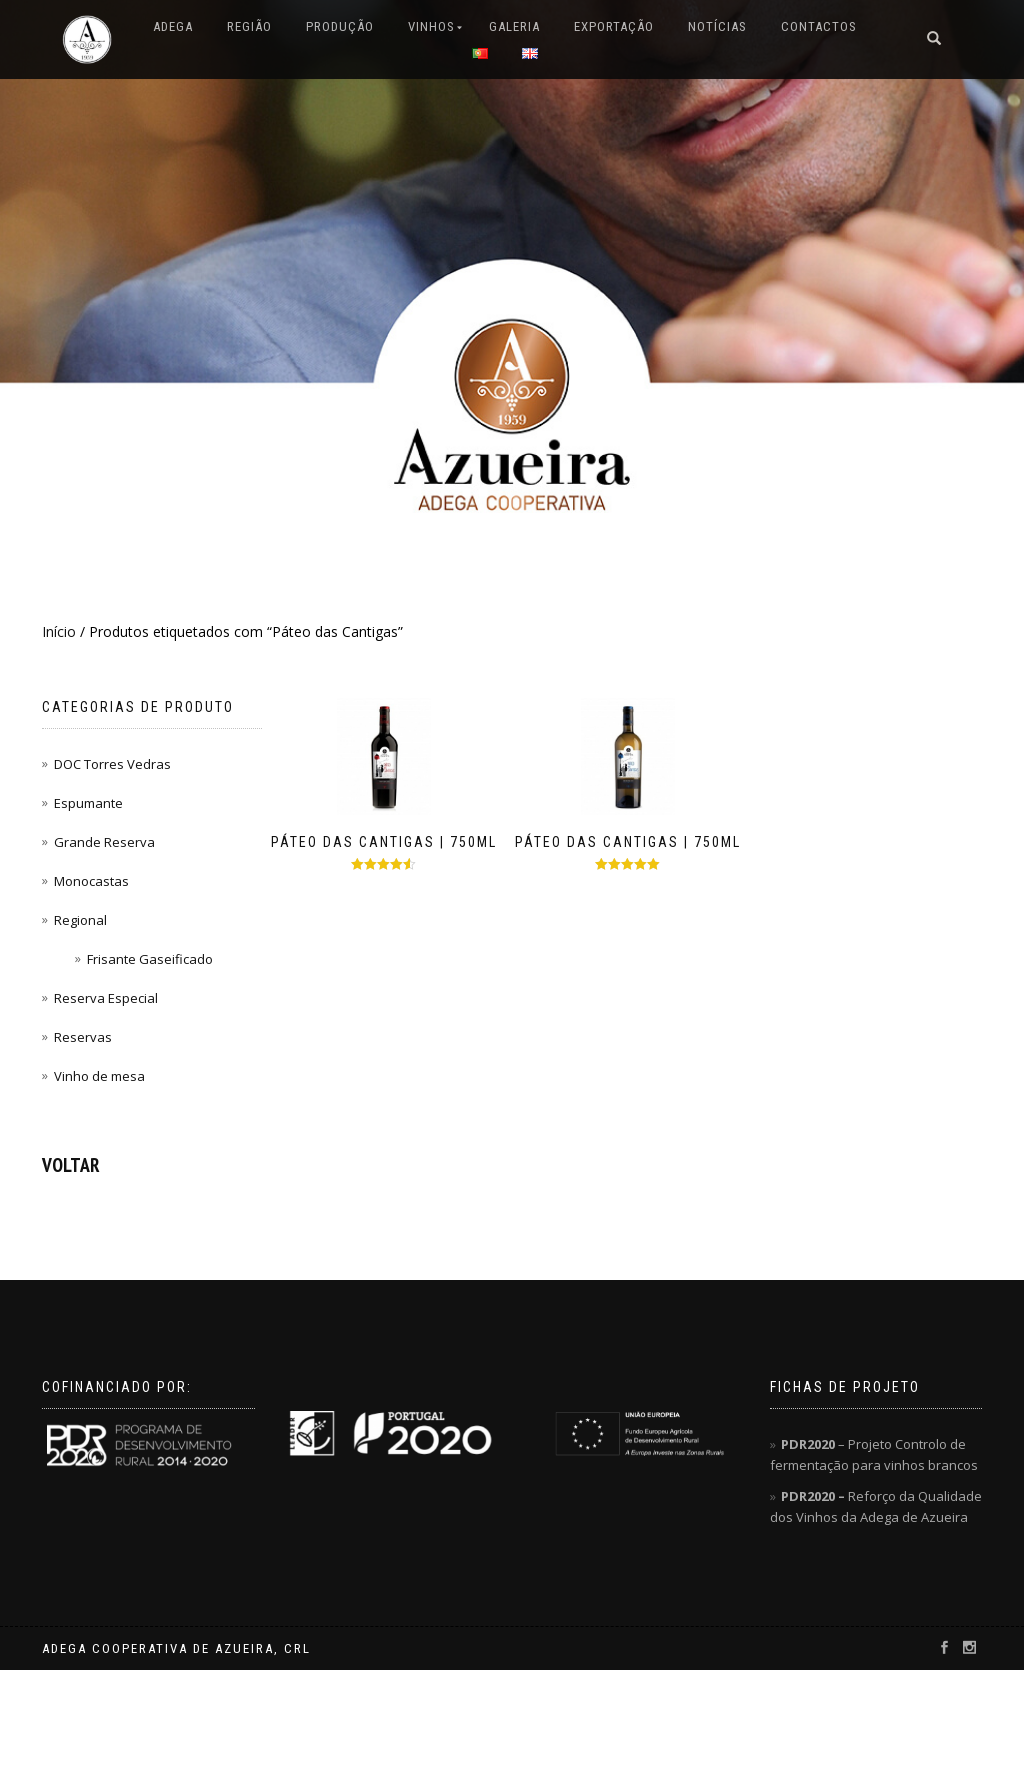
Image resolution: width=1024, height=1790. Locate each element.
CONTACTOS (819, 26)
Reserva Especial (106, 998)
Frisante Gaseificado (150, 959)
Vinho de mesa (99, 1076)
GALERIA (514, 26)
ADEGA (173, 26)
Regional (80, 920)
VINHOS (431, 26)
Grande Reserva (104, 842)
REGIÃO (249, 26)
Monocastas (91, 881)
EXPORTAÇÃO (614, 26)
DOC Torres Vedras (112, 764)
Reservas (83, 1037)
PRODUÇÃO (340, 26)
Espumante (88, 803)
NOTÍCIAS (717, 26)
